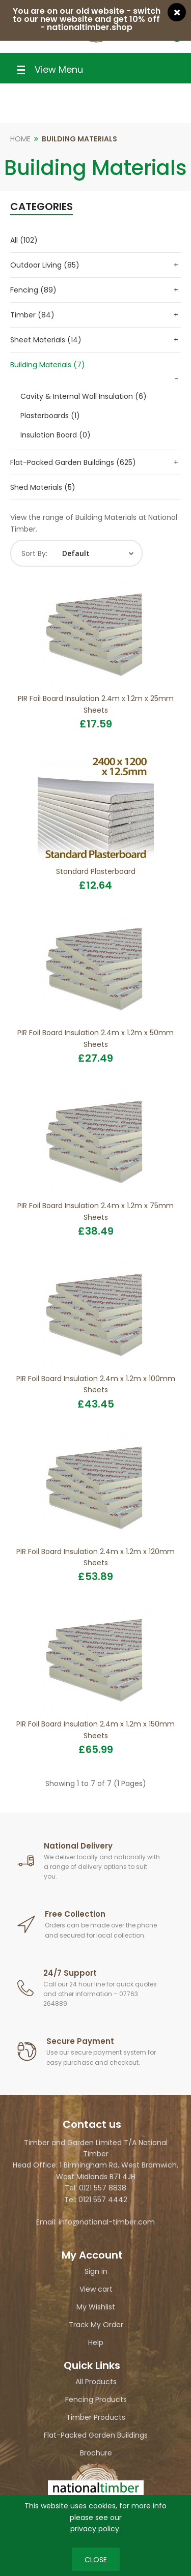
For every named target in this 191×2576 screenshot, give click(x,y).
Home (20, 139)
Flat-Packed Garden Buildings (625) (73, 462)
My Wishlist (95, 2307)
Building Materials (79, 139)
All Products (96, 2382)
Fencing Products (96, 2399)
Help (95, 2342)
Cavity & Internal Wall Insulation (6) (83, 396)
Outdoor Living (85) (44, 265)
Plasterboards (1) (50, 416)
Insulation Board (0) (55, 435)
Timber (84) (32, 315)
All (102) (24, 240)
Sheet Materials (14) (45, 340)
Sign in (96, 2271)
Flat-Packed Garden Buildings (96, 2435)
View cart (96, 2289)
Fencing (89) (33, 290)
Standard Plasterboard (95, 871)
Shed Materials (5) (42, 487)
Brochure (96, 2453)
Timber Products (95, 2417)
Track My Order (96, 2325)
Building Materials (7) (47, 365)
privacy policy (94, 2529)
